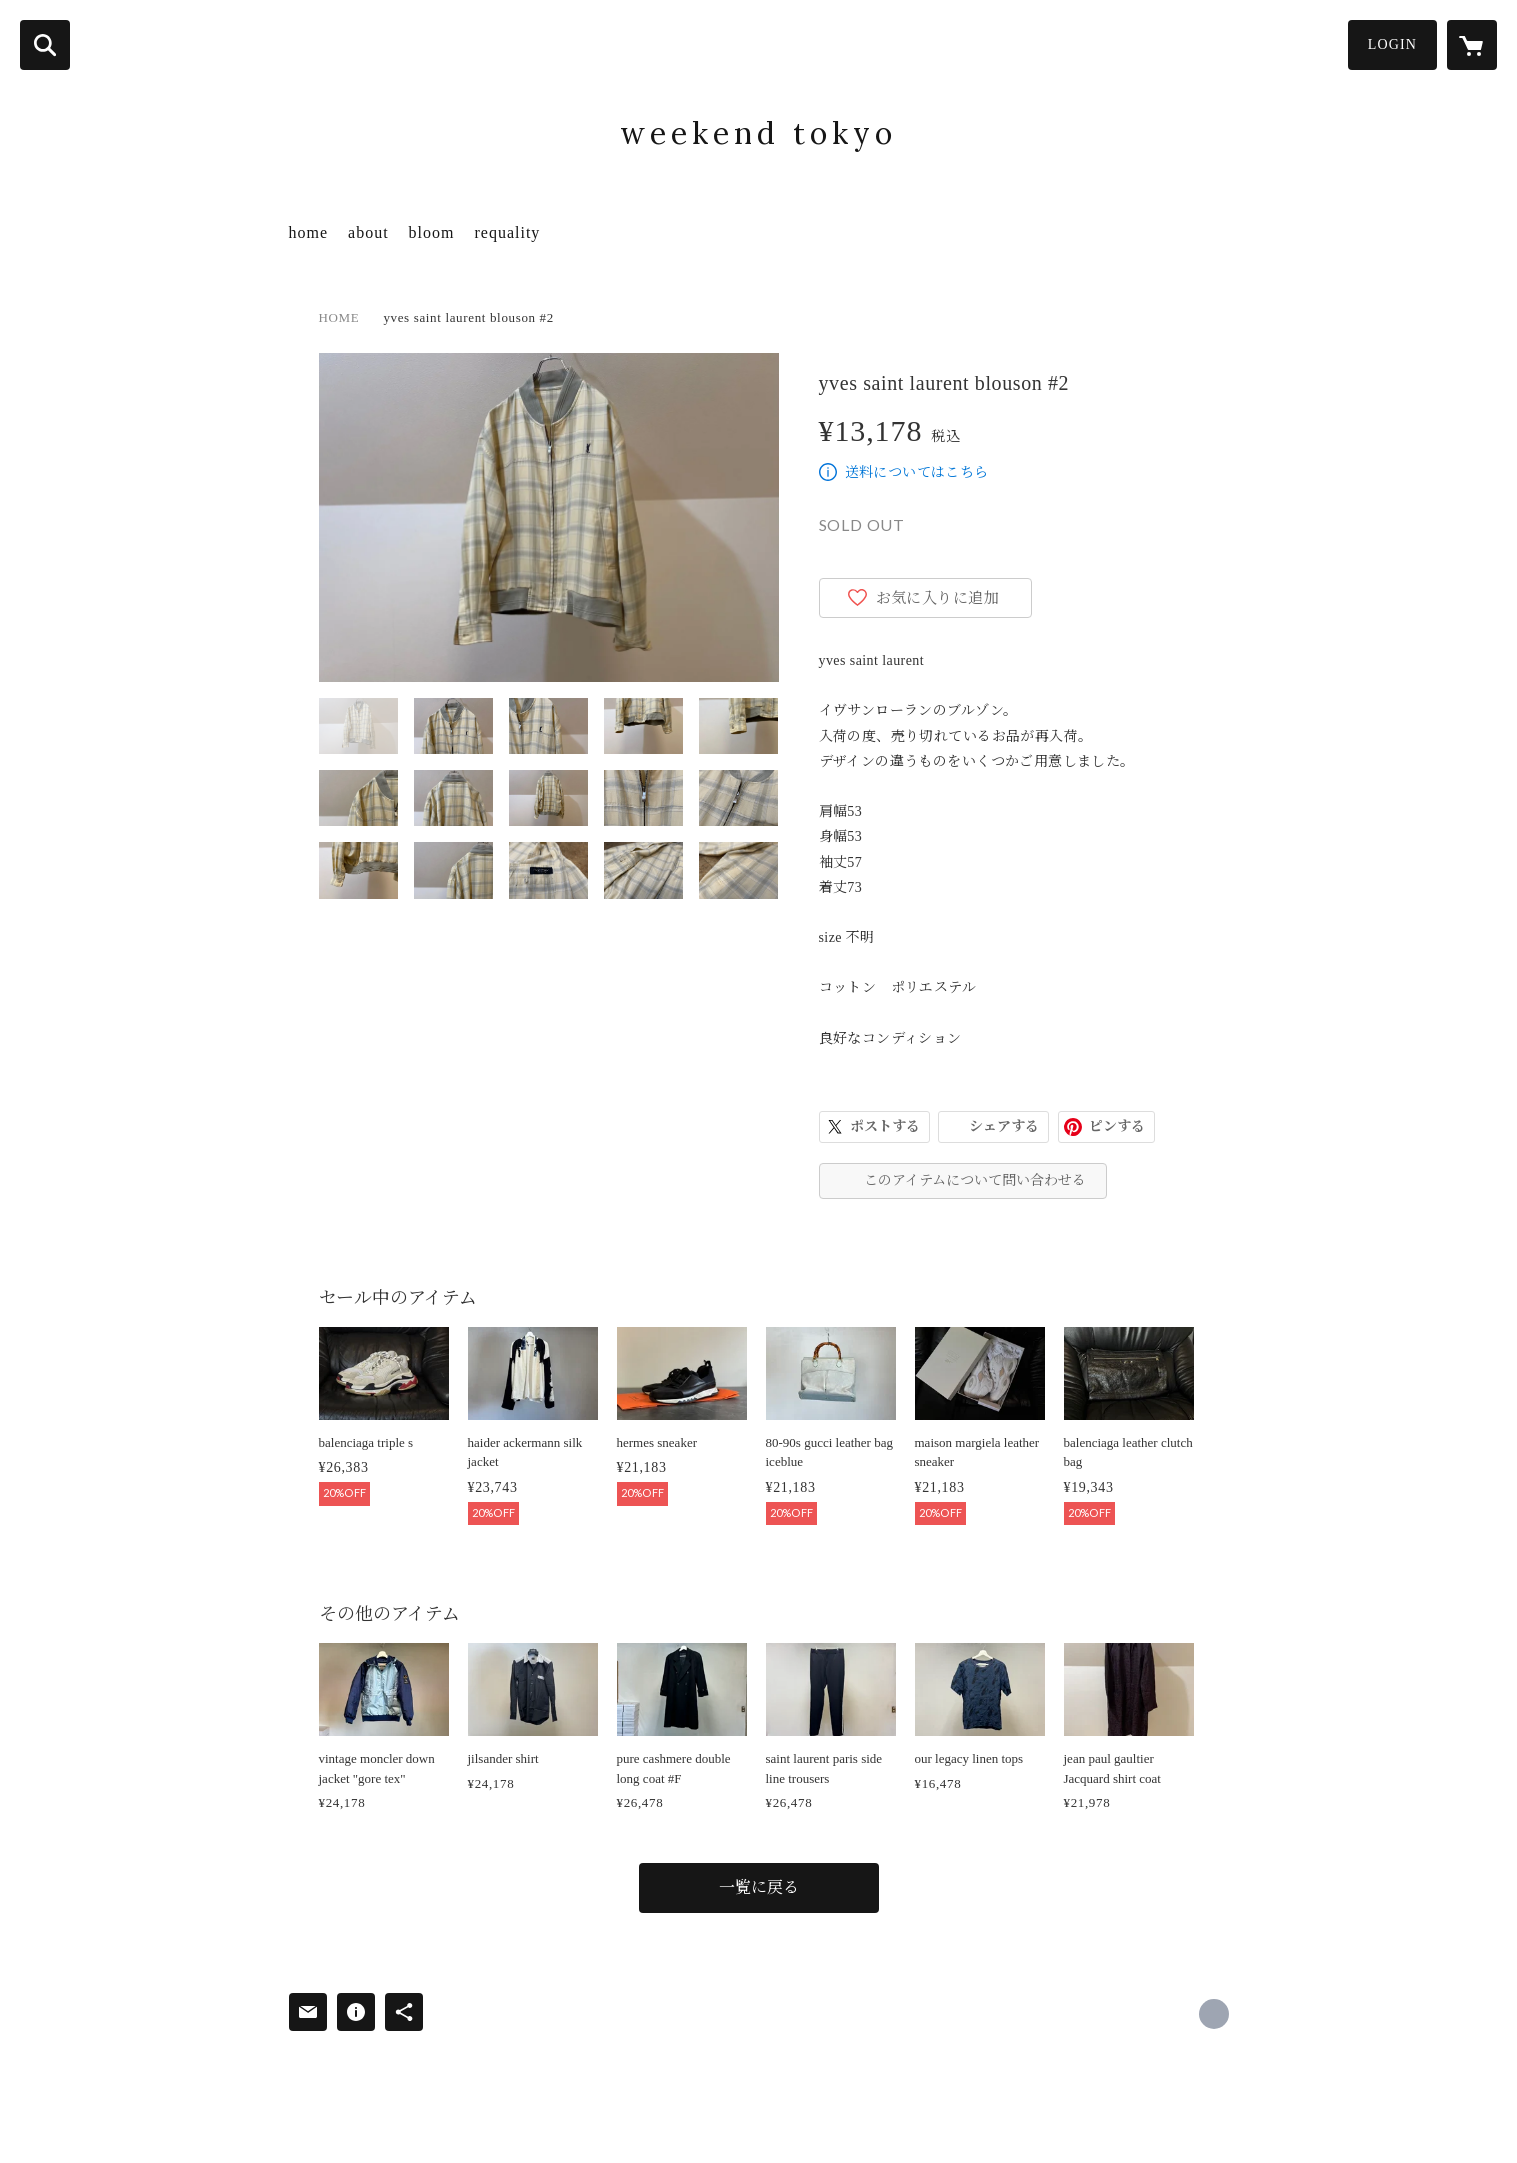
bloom (432, 232)
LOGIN (1392, 44)
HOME (339, 317)
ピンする (1117, 1126)
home (309, 232)
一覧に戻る (759, 1887)
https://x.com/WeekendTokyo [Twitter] (1214, 2014)
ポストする (885, 1126)
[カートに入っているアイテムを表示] (1472, 45)
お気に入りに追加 (938, 598)
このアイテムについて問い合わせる (975, 1180)
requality (507, 232)
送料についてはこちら (917, 472)
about (368, 232)
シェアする (1004, 1126)
